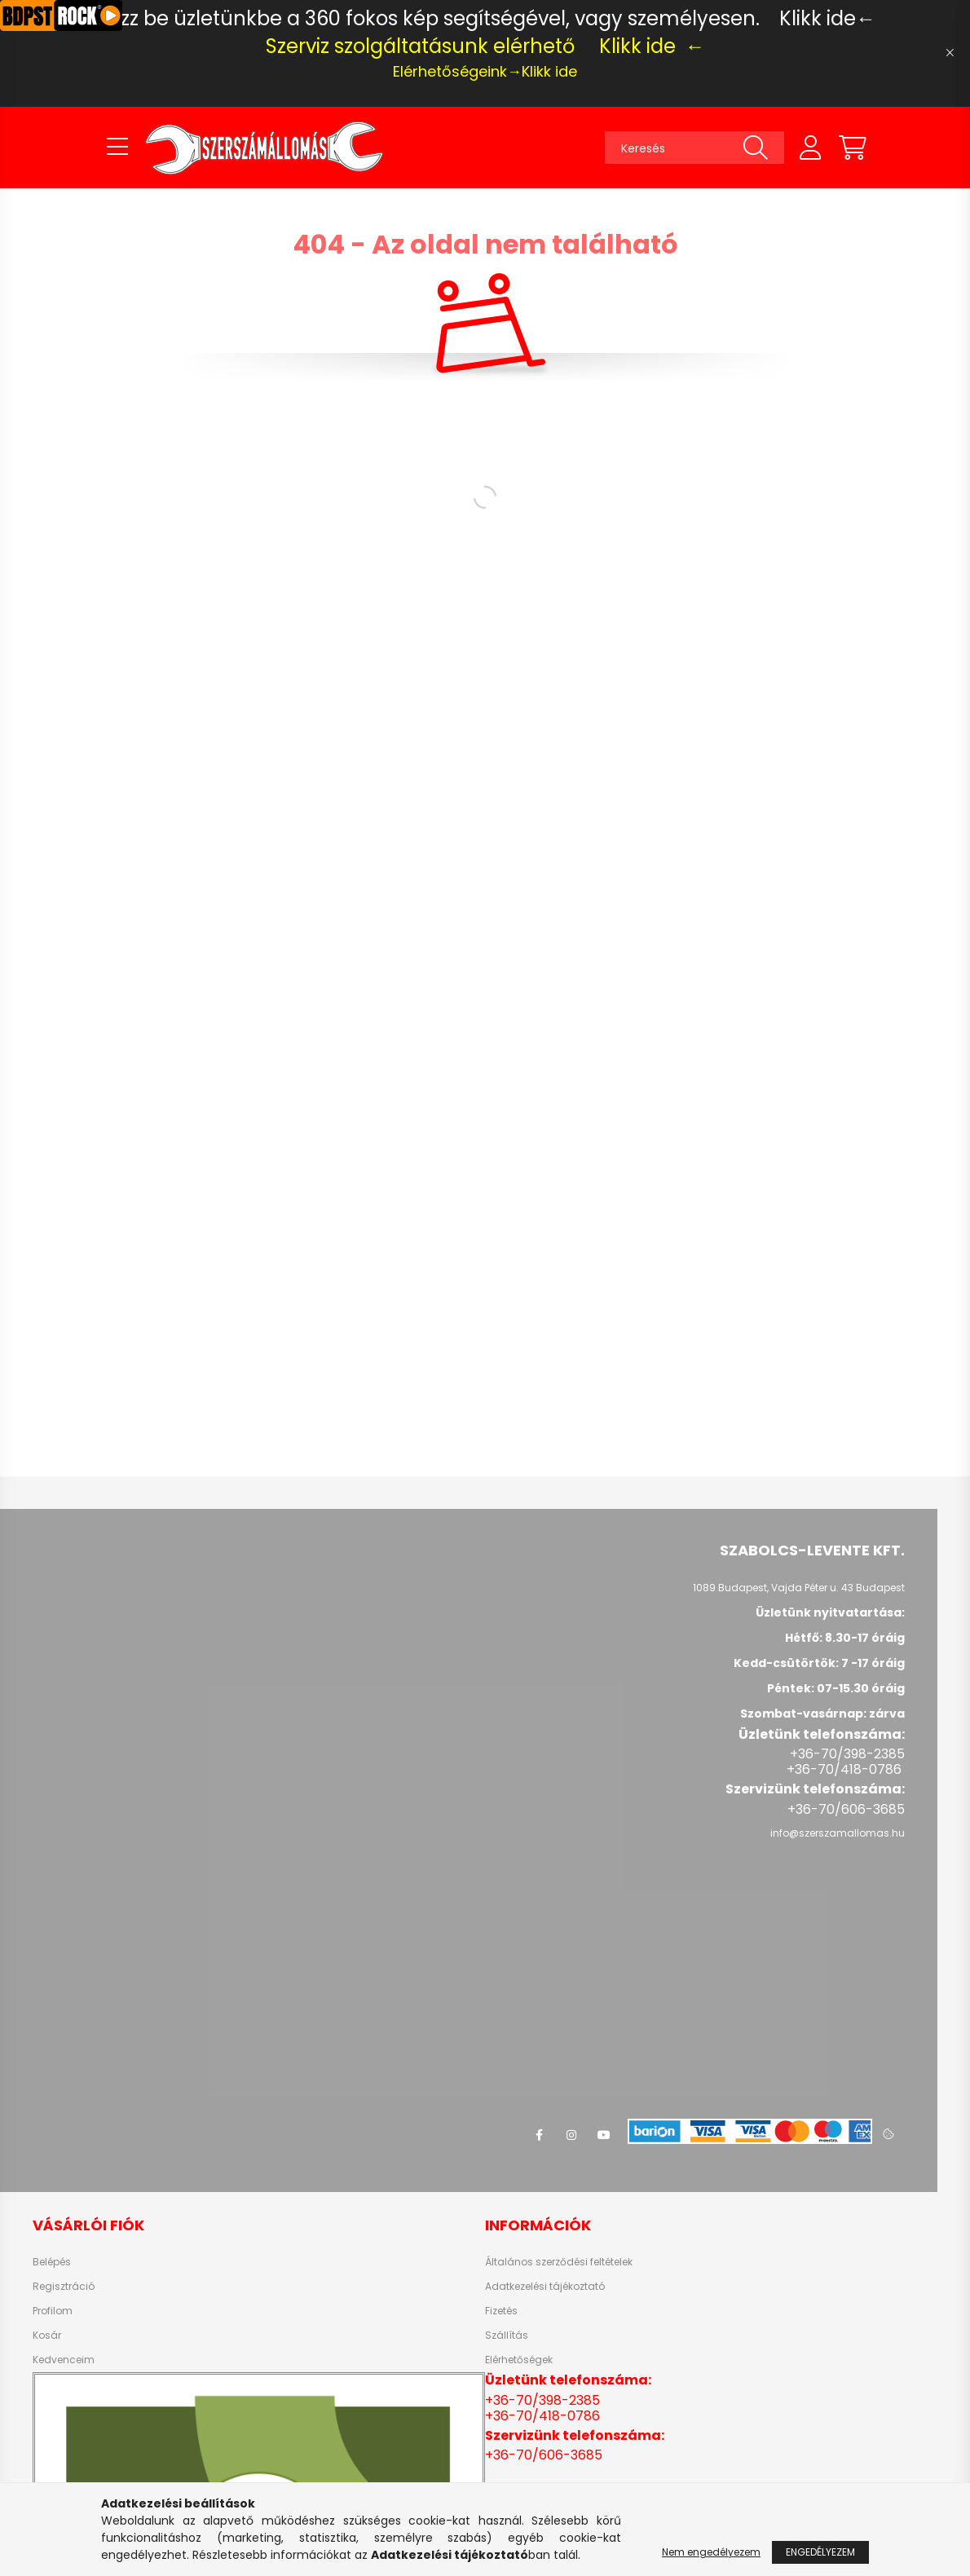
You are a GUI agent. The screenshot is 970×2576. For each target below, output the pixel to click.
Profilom (53, 2311)
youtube (604, 2135)
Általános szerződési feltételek (559, 2262)
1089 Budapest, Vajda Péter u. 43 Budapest (799, 1588)
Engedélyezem (820, 2552)
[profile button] (810, 147)
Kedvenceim (64, 2360)
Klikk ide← (827, 18)
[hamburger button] (117, 147)
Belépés (52, 2262)
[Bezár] (949, 53)
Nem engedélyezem (711, 2552)
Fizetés (501, 2311)
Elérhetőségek (519, 2360)
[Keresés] (694, 147)
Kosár (47, 2335)
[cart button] (852, 147)
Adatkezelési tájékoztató (545, 2286)
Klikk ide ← (652, 46)
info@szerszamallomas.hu (837, 1833)
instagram (571, 2135)
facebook (538, 2135)
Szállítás (506, 2335)
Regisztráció (64, 2286)
